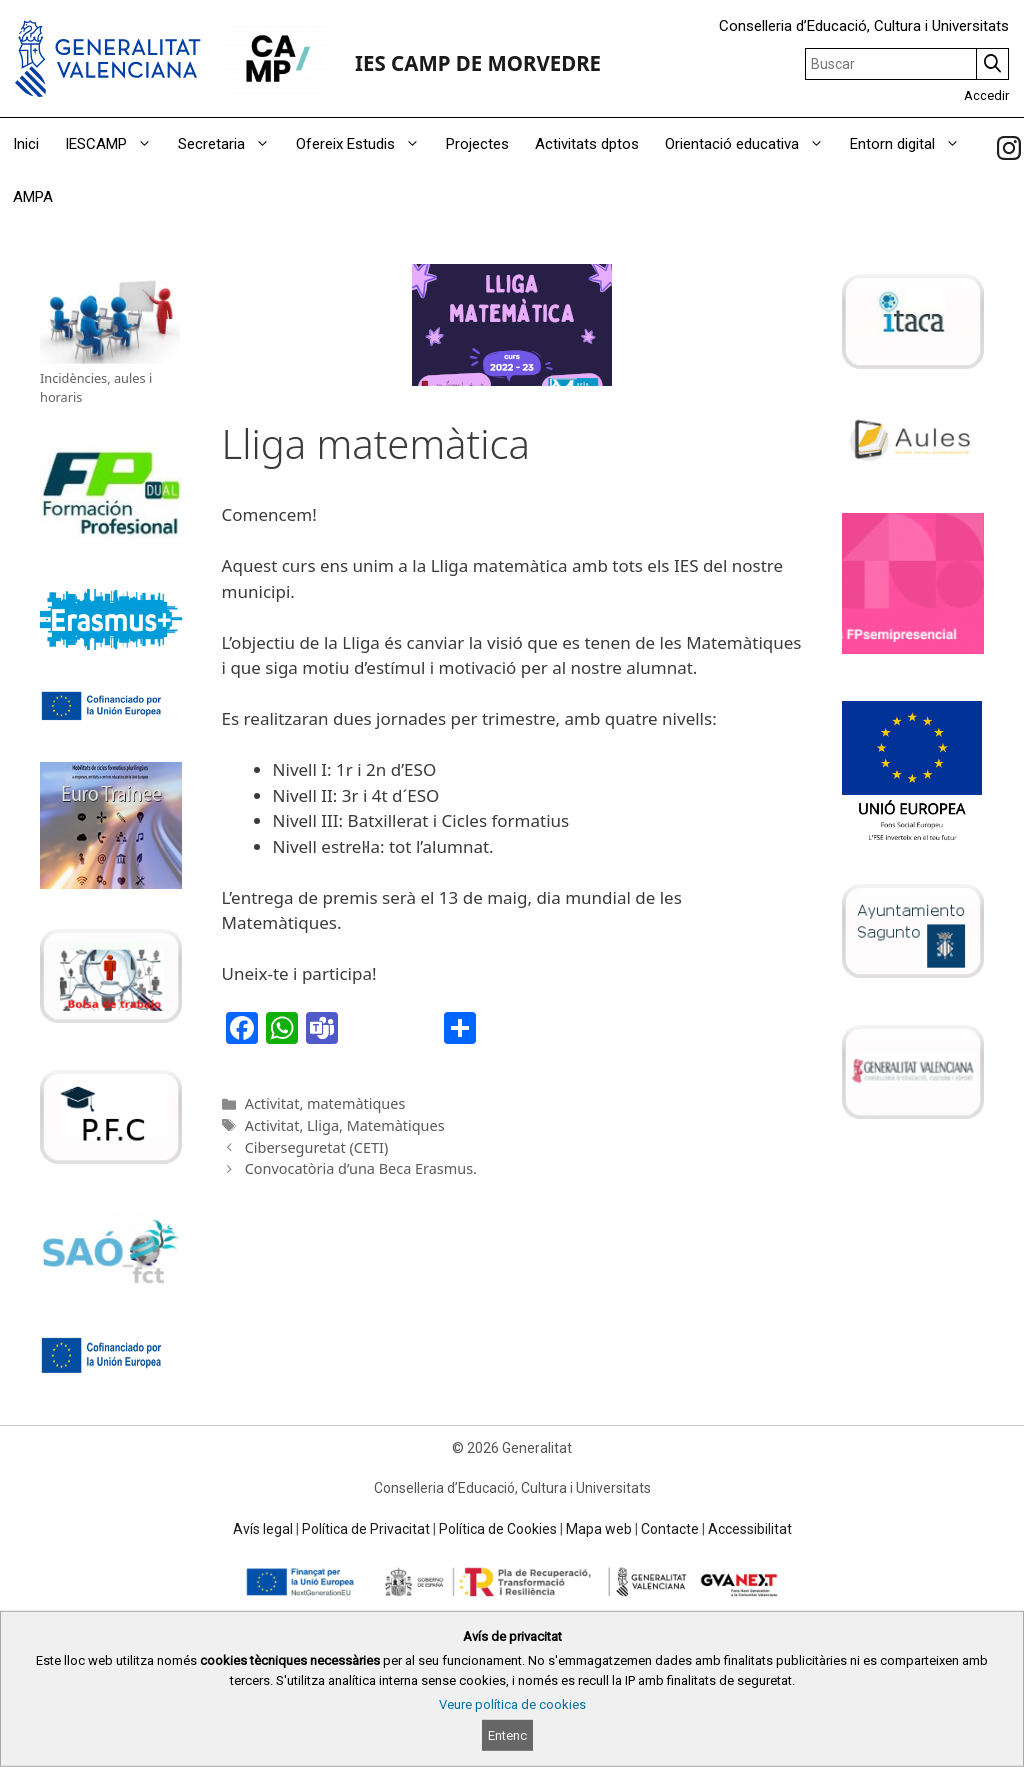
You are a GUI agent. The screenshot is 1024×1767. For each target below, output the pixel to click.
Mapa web (599, 1529)
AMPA (33, 197)
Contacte (670, 1529)
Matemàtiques (396, 1125)
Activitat (272, 1103)
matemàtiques (356, 1103)
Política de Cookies (498, 1529)
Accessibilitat (750, 1529)
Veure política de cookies (512, 1704)
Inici (26, 144)
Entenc (507, 1735)
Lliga (323, 1125)
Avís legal (263, 1529)
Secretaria (230, 144)
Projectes (477, 144)
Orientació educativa (751, 144)
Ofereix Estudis (364, 144)
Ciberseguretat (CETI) (317, 1147)
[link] (1009, 148)
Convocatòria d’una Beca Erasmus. (361, 1168)
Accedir (986, 95)
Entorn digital (911, 144)
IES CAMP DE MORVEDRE (478, 63)
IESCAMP (115, 144)
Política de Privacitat (366, 1529)
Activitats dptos (587, 144)
